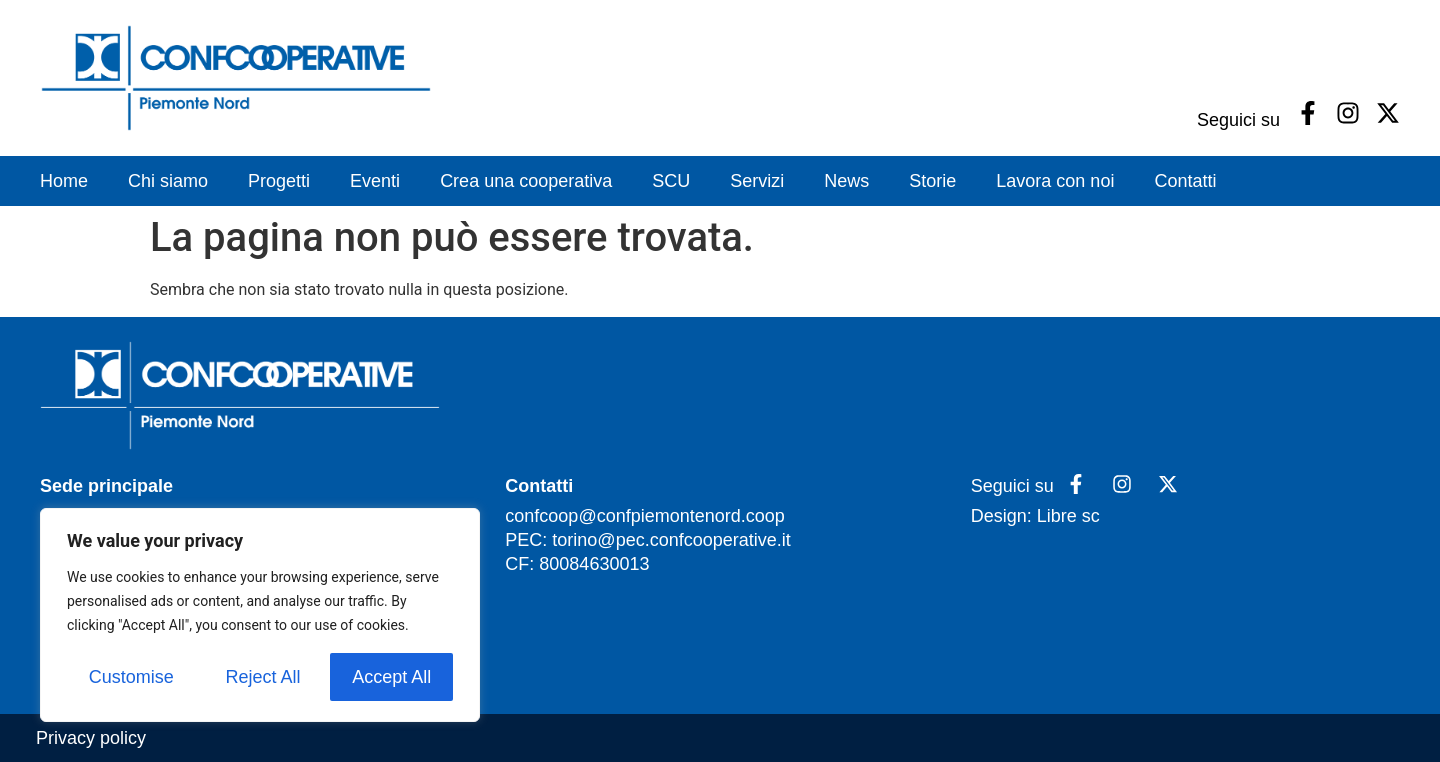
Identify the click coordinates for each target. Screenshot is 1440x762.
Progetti (279, 181)
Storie (932, 181)
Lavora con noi (1055, 181)
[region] (260, 615)
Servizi (757, 181)
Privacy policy (91, 738)
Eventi (375, 181)
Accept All (391, 677)
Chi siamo (168, 181)
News (846, 181)
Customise (131, 677)
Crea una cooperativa (526, 181)
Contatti (1185, 181)
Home (64, 181)
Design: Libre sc (1035, 516)
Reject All (262, 677)
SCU (671, 181)
